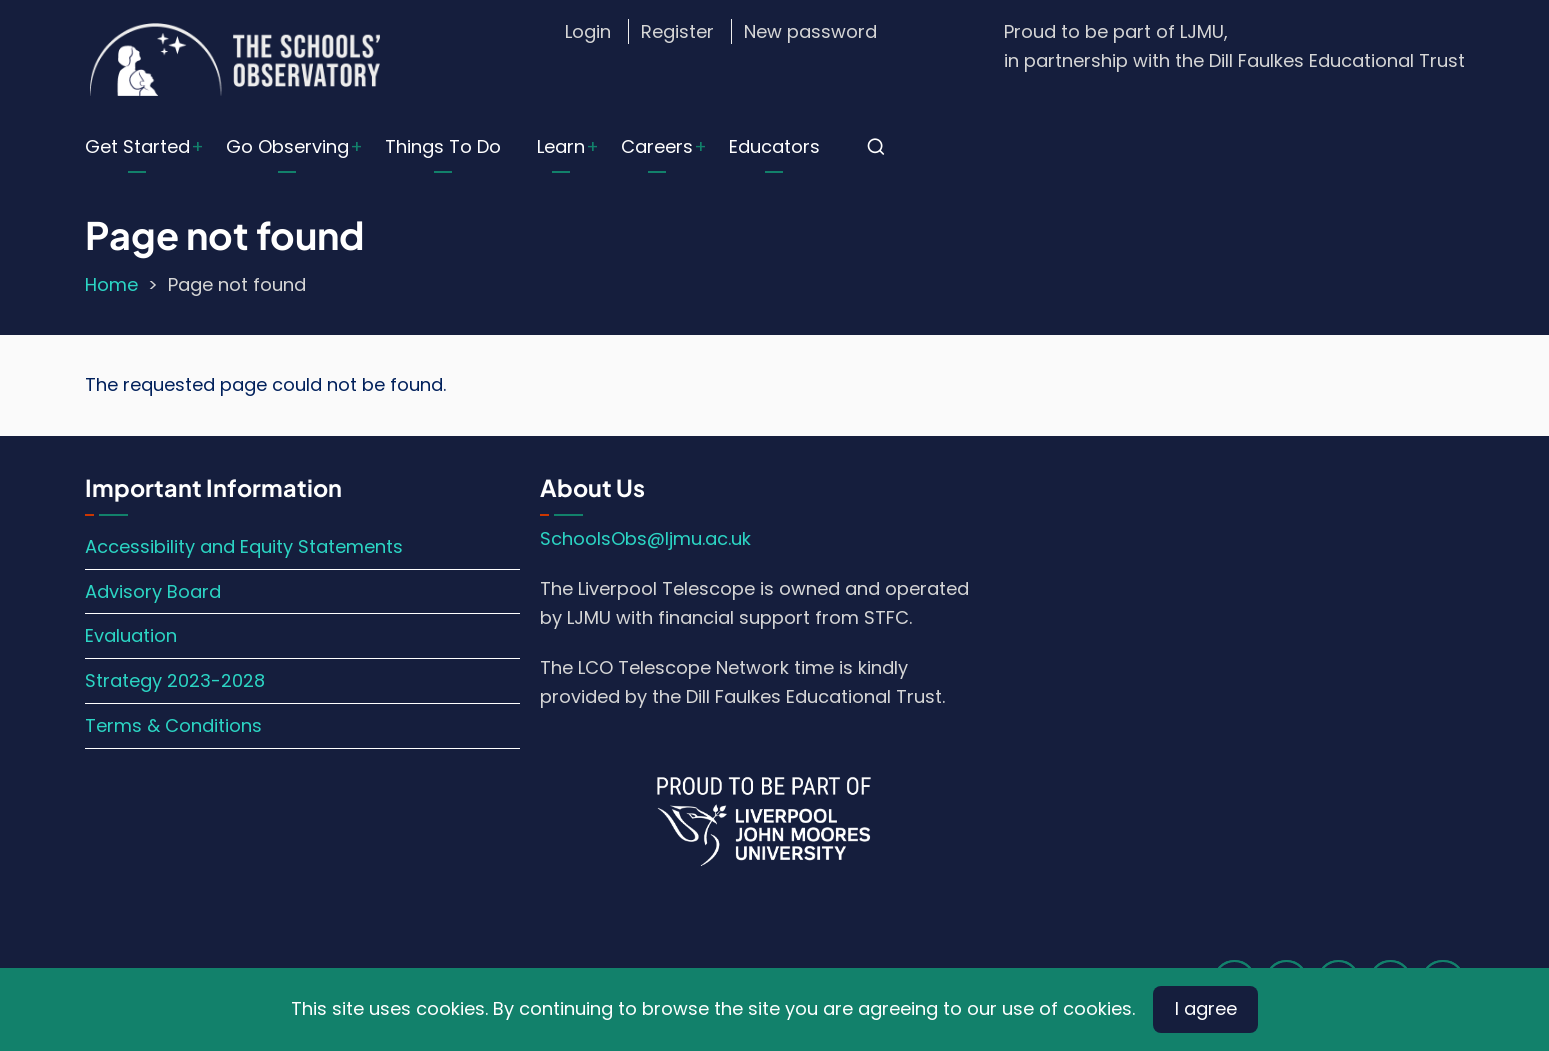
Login (588, 31)
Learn (561, 146)
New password (810, 31)
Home (111, 284)
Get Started (137, 146)
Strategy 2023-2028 (175, 680)
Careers (657, 146)
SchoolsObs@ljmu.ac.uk (645, 538)
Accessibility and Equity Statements (244, 546)
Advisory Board (153, 591)
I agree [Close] (1206, 1008)
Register (677, 31)
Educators (774, 146)
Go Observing (287, 146)
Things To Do (443, 146)
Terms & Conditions (173, 725)
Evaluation (131, 635)
